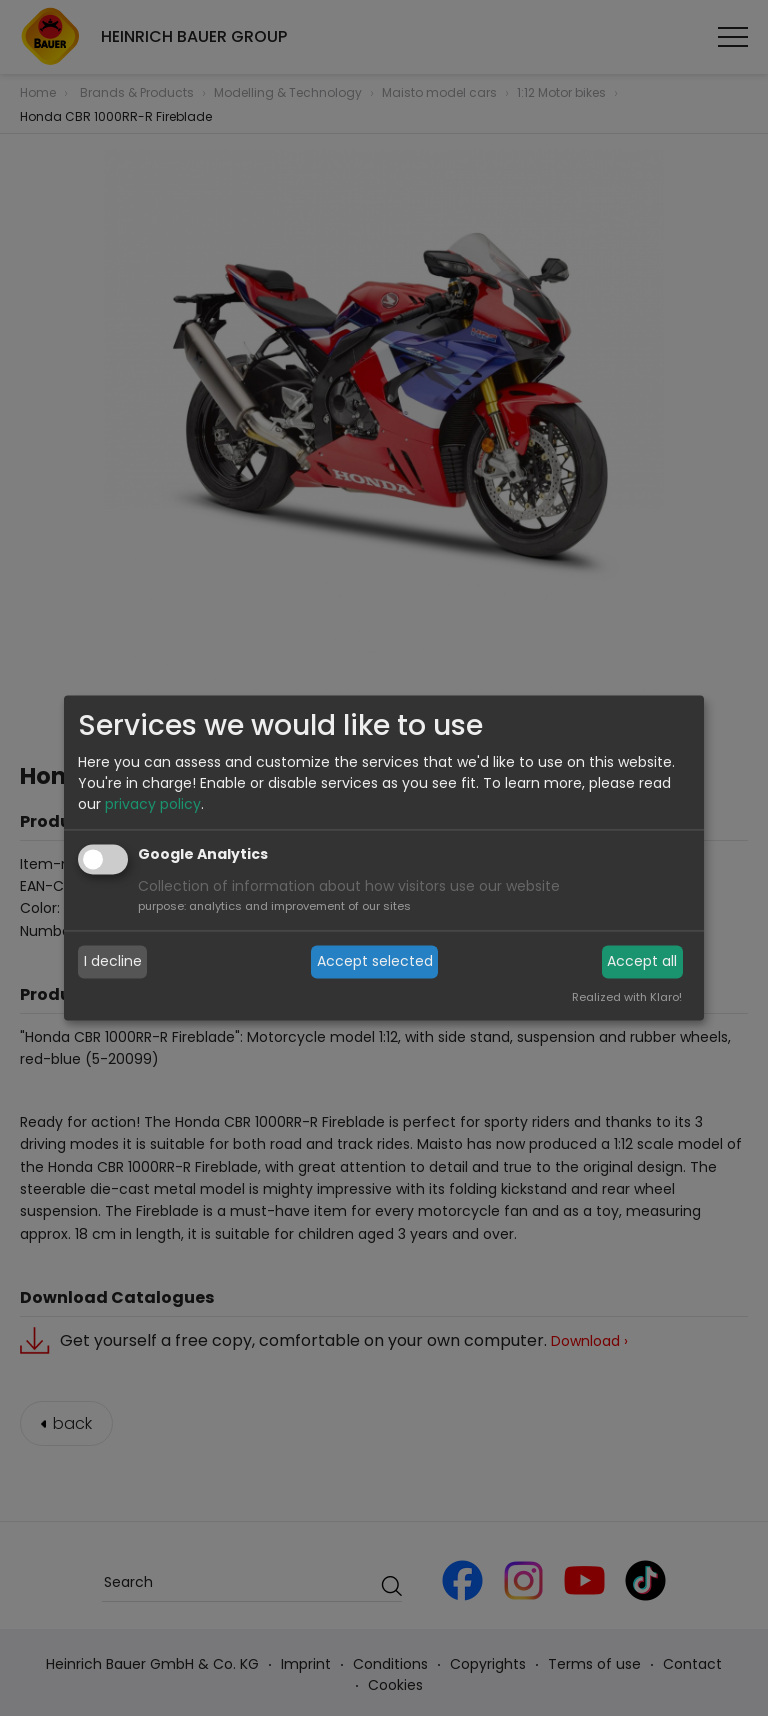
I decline (113, 961)
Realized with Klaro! (627, 998)
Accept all (642, 961)
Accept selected (375, 961)
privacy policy (153, 805)
